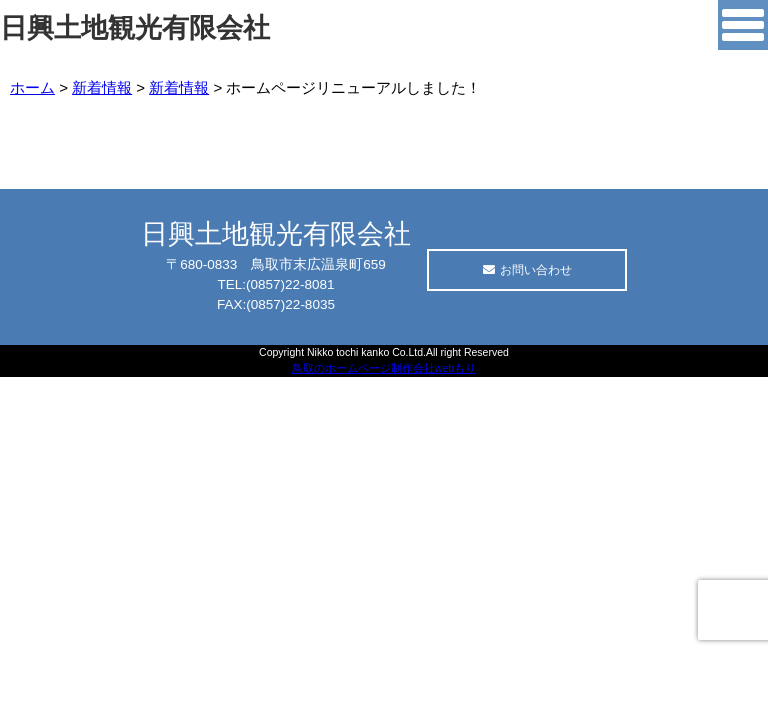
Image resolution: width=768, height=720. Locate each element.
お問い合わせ (527, 270)
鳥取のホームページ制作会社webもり (384, 368)
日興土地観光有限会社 (135, 28)
